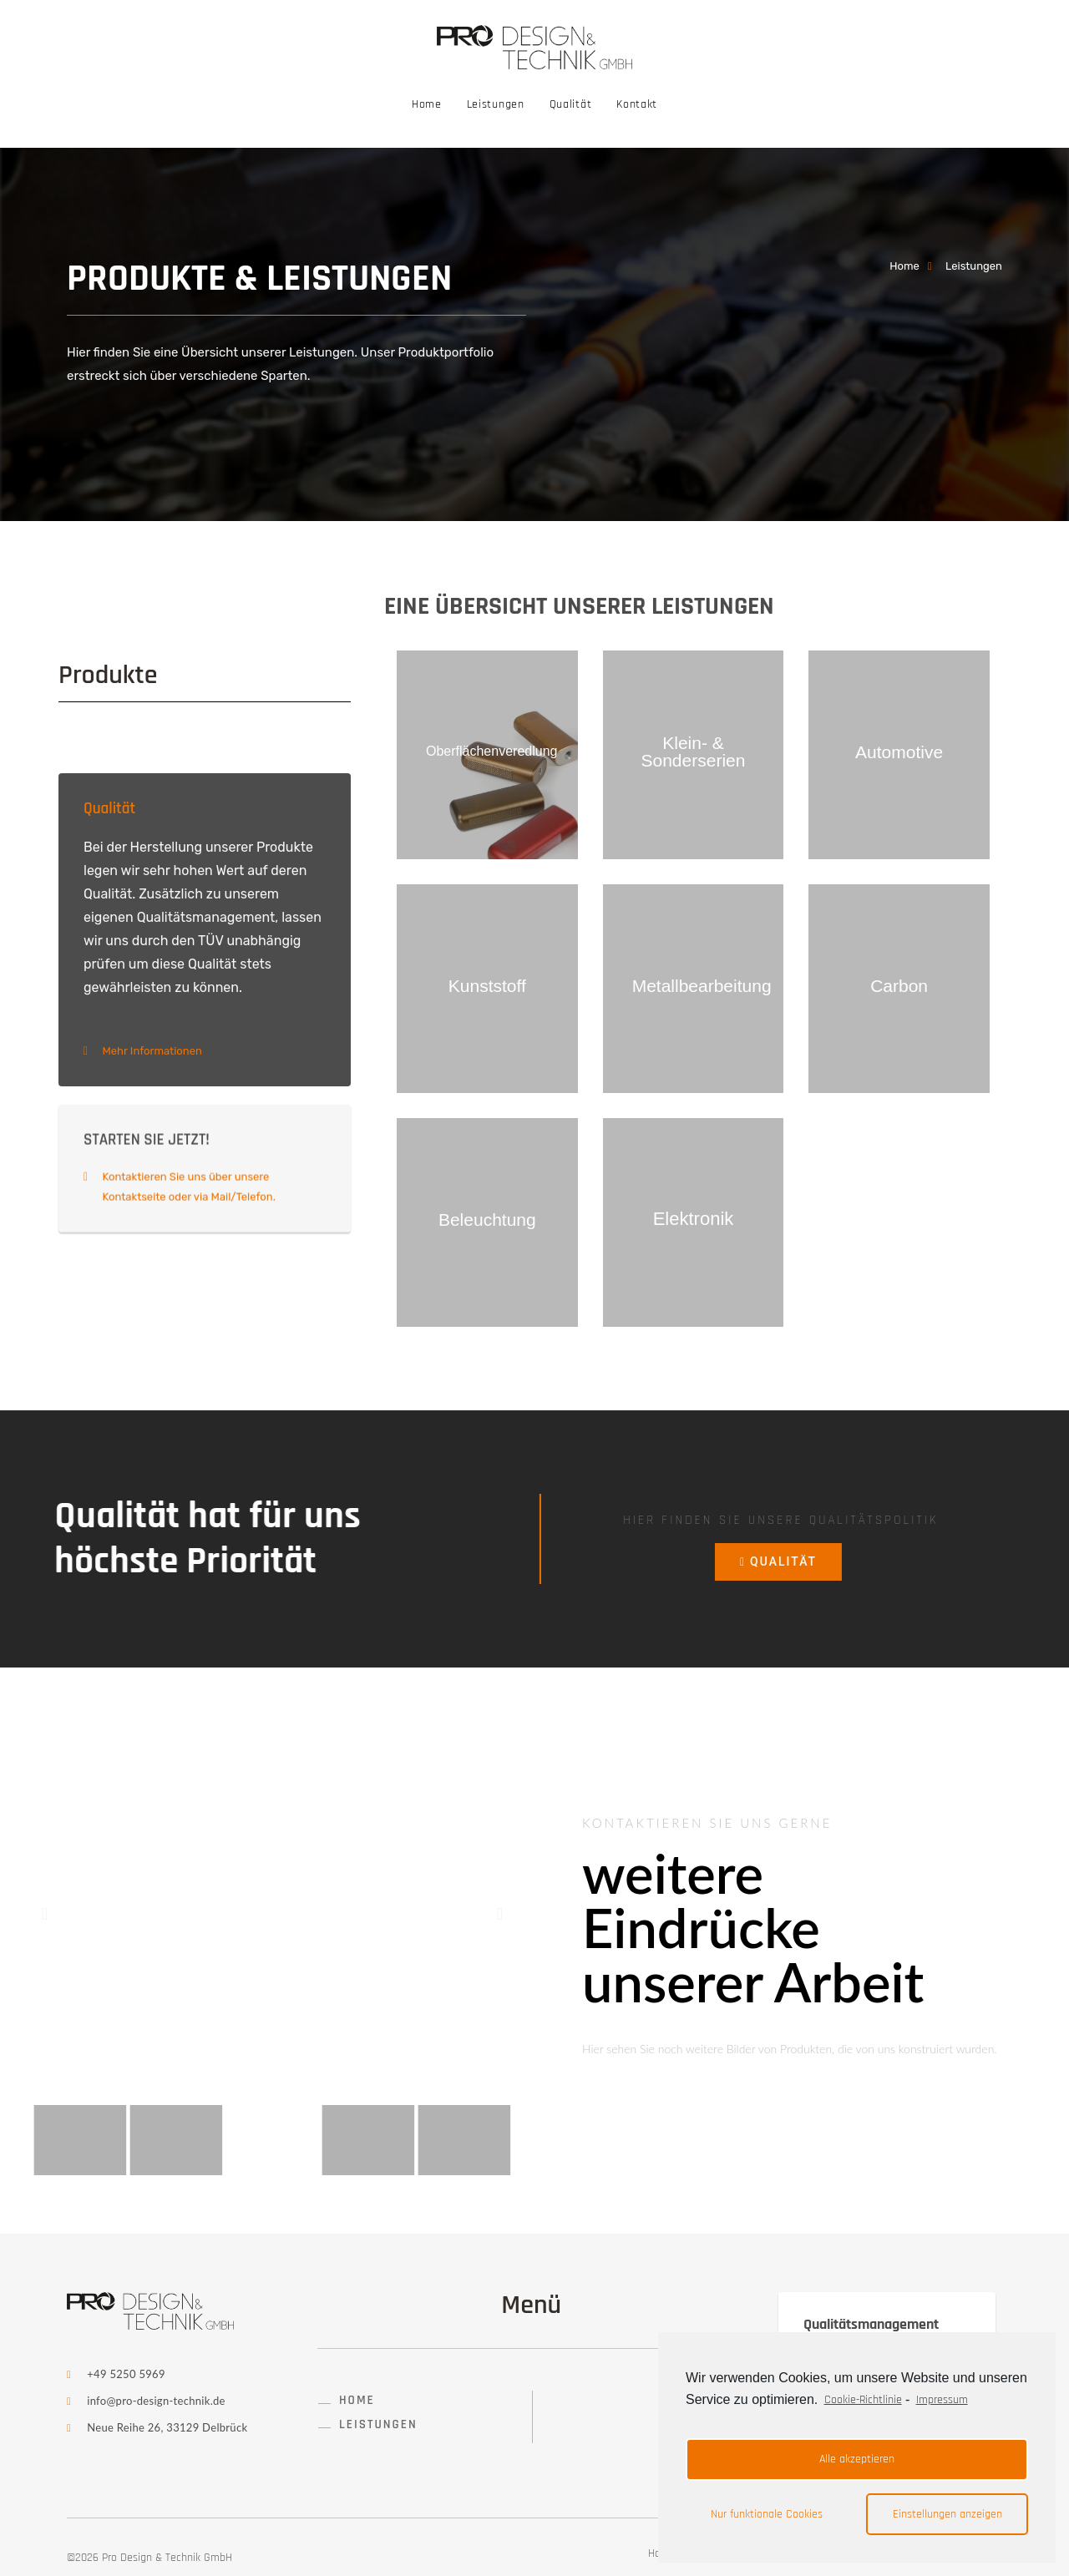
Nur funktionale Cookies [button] (767, 2514)
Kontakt (636, 104)
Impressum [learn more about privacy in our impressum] (942, 2399)
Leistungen (495, 104)
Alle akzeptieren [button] (856, 2459)
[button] (45, 1913)
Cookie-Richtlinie (863, 2399)
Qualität (571, 104)
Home (427, 104)
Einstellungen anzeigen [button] (947, 2514)
